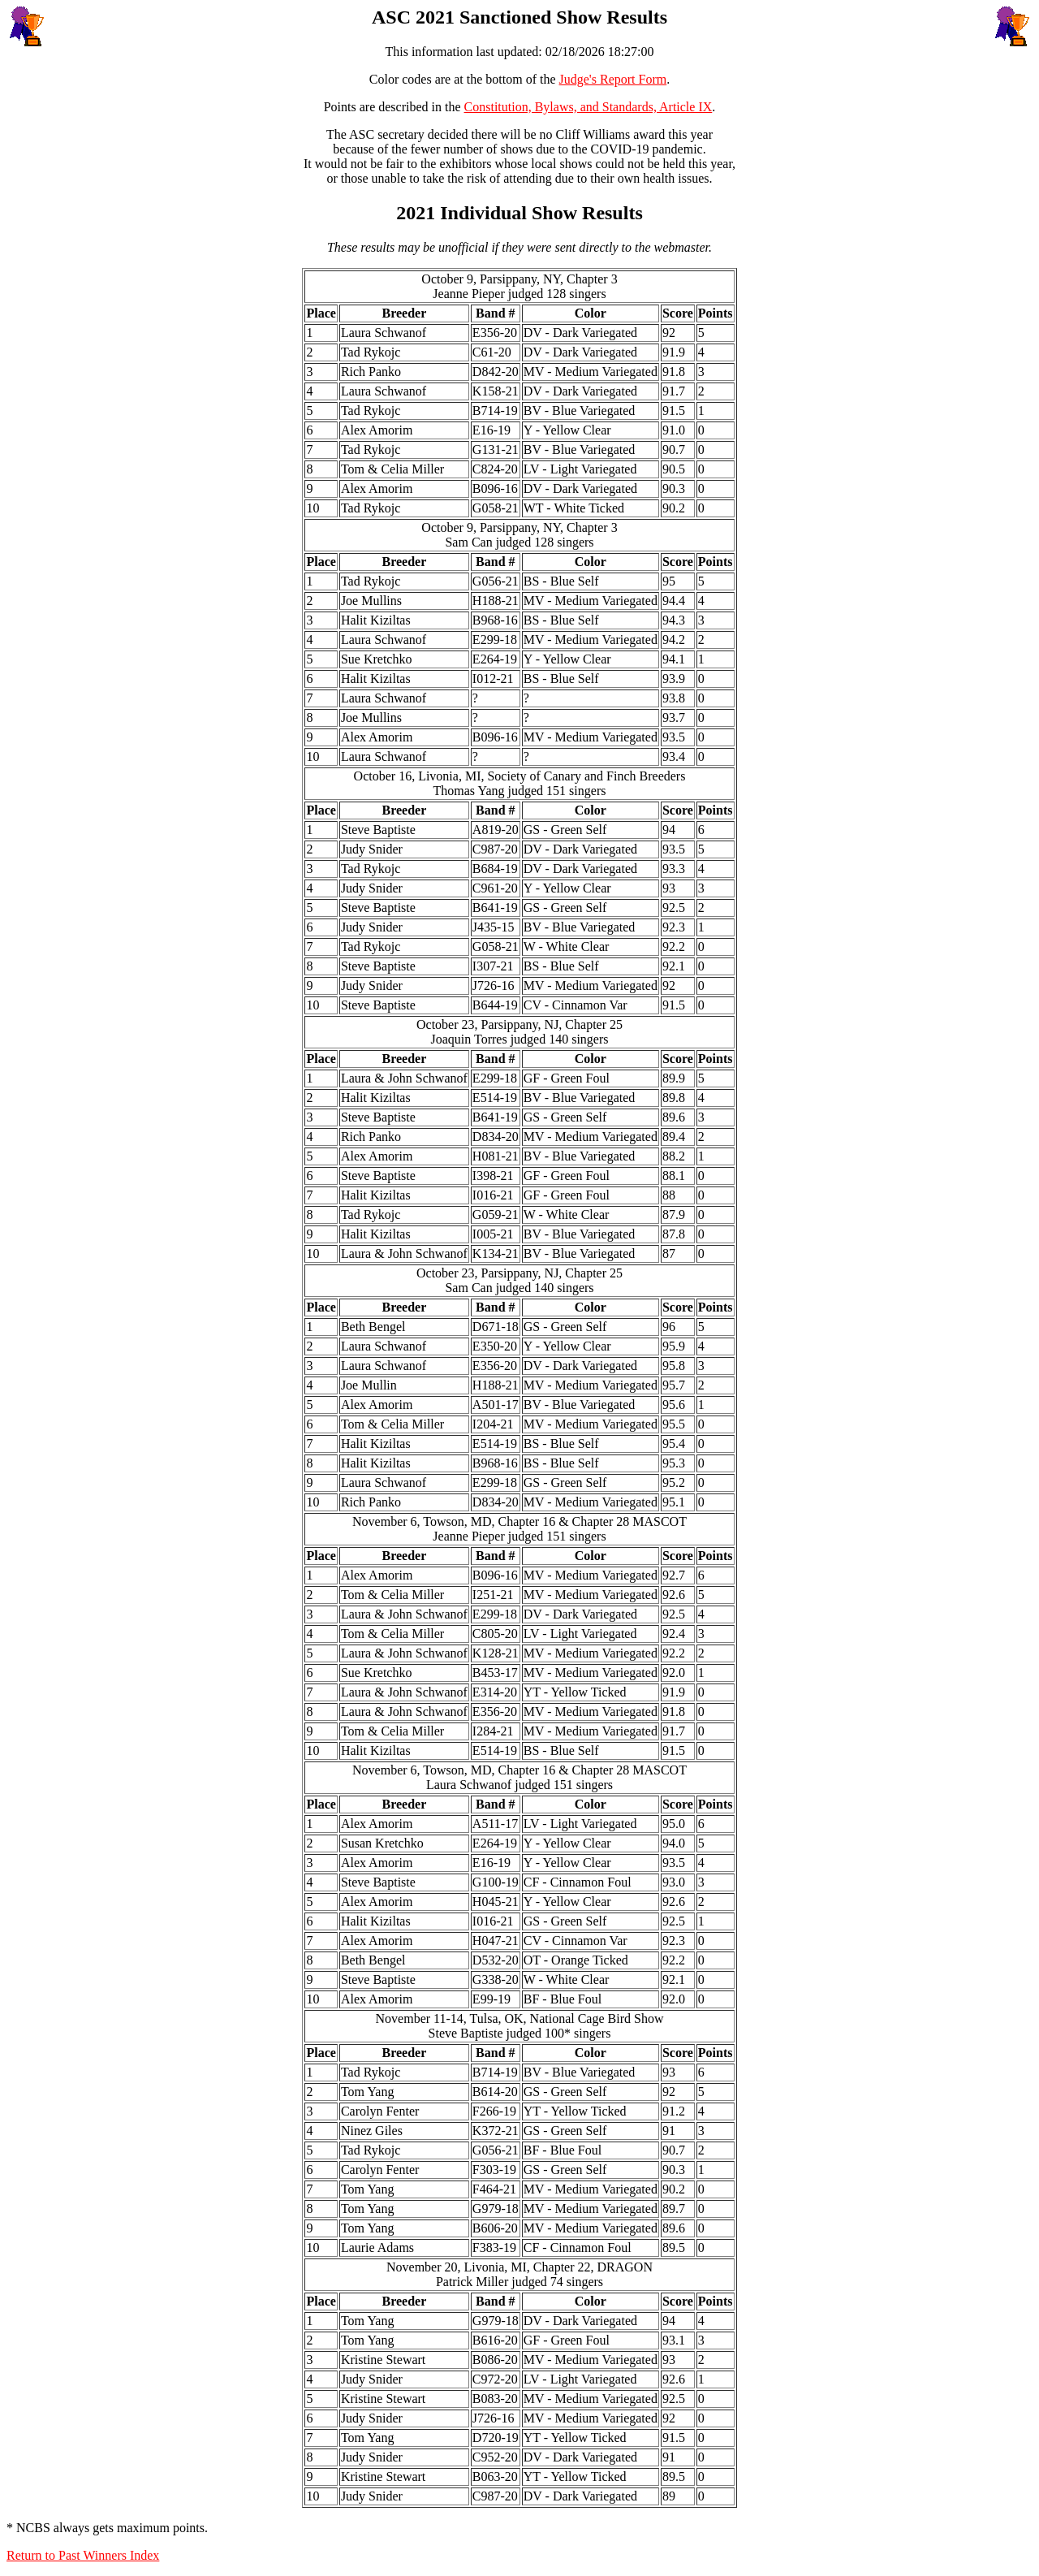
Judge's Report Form (613, 79)
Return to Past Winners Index (82, 2555)
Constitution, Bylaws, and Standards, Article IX (588, 107)
